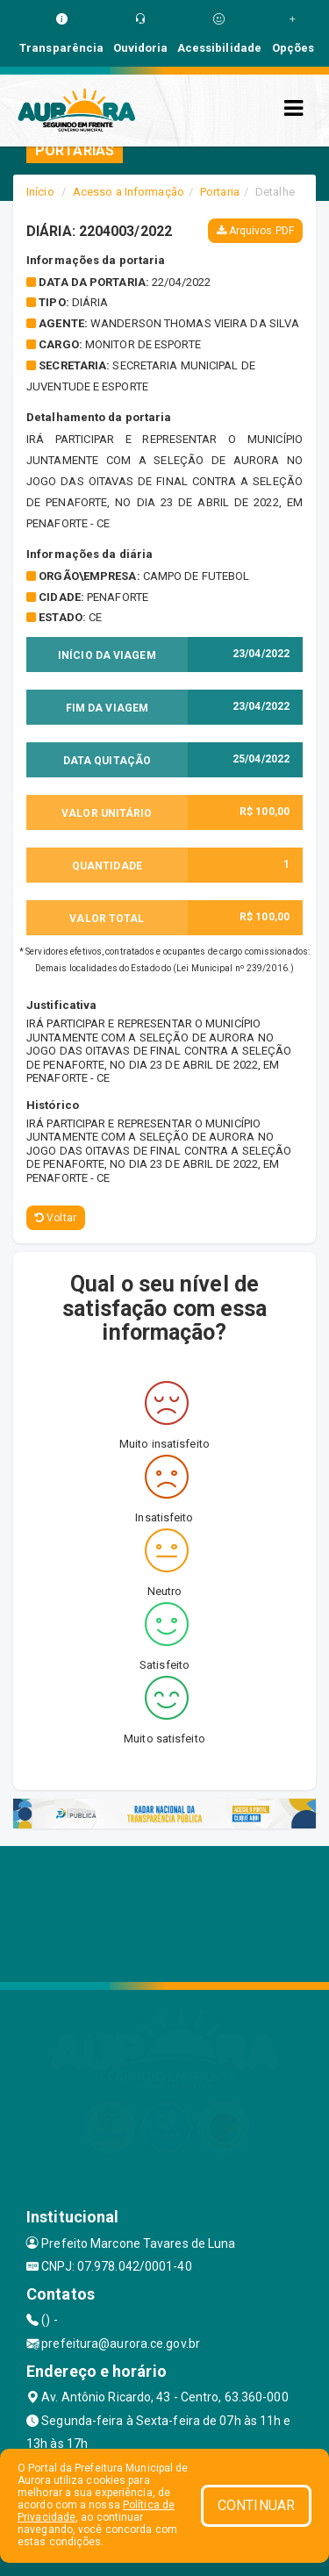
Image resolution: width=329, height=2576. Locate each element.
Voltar (55, 1218)
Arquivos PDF (255, 231)
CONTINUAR (256, 2505)
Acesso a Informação (128, 191)
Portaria (220, 191)
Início (40, 191)
